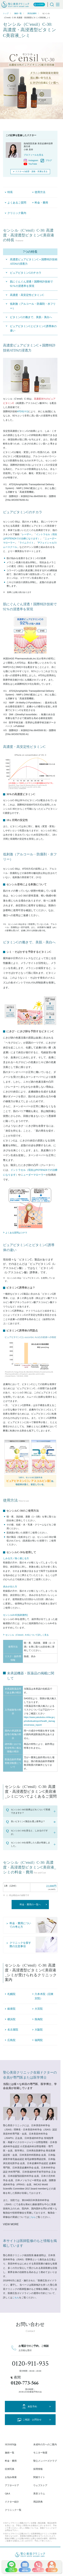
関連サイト (39, 2477)
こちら (32, 2217)
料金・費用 (11, 2460)
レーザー (26, 534)
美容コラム (39, 2493)
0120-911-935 (30, 2363)
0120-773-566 (24, 2382)
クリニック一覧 (13, 2510)
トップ (6, 13)
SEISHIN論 (10, 2444)
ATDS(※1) (23, 411)
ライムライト (26, 542)
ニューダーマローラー (33, 1174)
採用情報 (38, 2469)
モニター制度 (40, 2452)
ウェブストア (40, 2485)
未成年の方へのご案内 (45, 2444)
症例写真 (9, 2469)
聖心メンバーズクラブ (45, 2460)
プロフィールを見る (33, 155)
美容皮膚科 (32, 13)
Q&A (7, 2493)
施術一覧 (18, 13)
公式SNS (39, 5)
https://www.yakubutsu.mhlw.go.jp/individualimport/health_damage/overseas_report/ (39, 1721)
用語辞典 (38, 2501)
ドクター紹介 (12, 2501)
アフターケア (12, 2485)
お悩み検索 (11, 2477)
